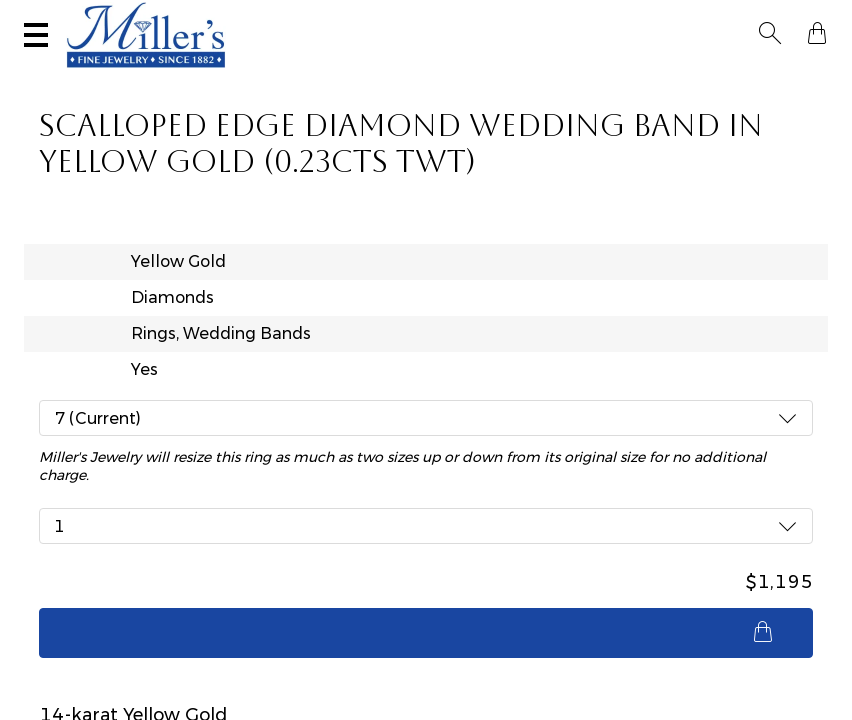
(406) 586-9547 (93, 17)
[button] (776, 18)
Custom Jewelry (775, 75)
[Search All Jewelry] (677, 18)
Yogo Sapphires (252, 75)
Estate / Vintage (602, 75)
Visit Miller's (215, 17)
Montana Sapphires (357, 75)
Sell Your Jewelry (350, 17)
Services (472, 17)
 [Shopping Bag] (811, 18)
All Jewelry (688, 75)
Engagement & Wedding (484, 75)
